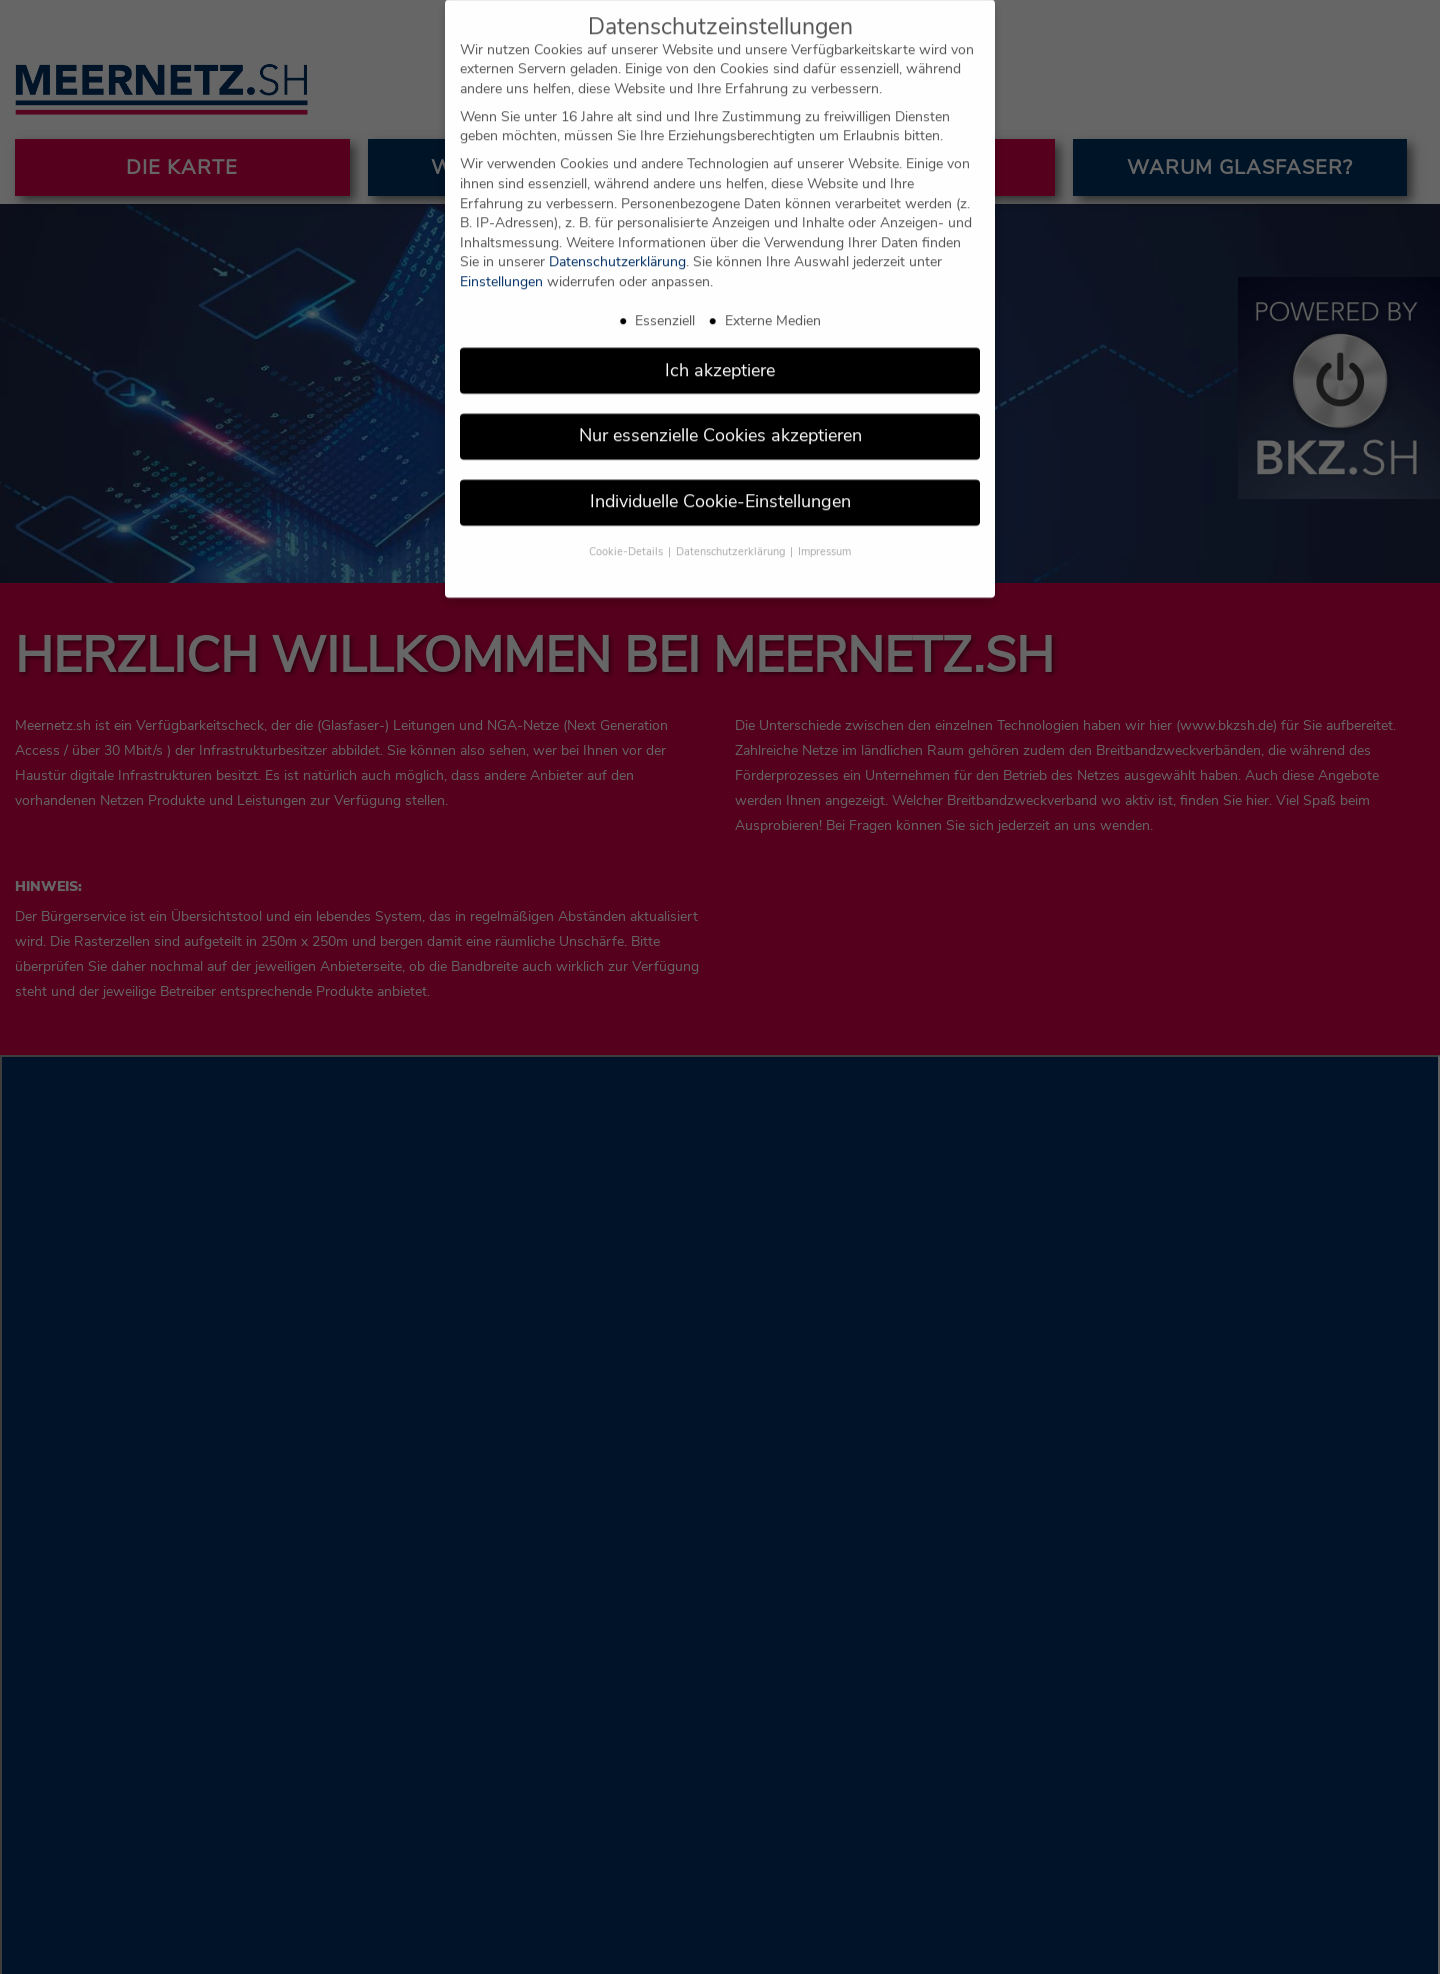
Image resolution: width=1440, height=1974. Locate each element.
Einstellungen (501, 267)
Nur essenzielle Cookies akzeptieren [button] (720, 422)
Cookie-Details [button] (627, 537)
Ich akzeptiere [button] (720, 356)
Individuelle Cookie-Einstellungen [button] (720, 488)
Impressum (824, 537)
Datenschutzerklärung (617, 248)
